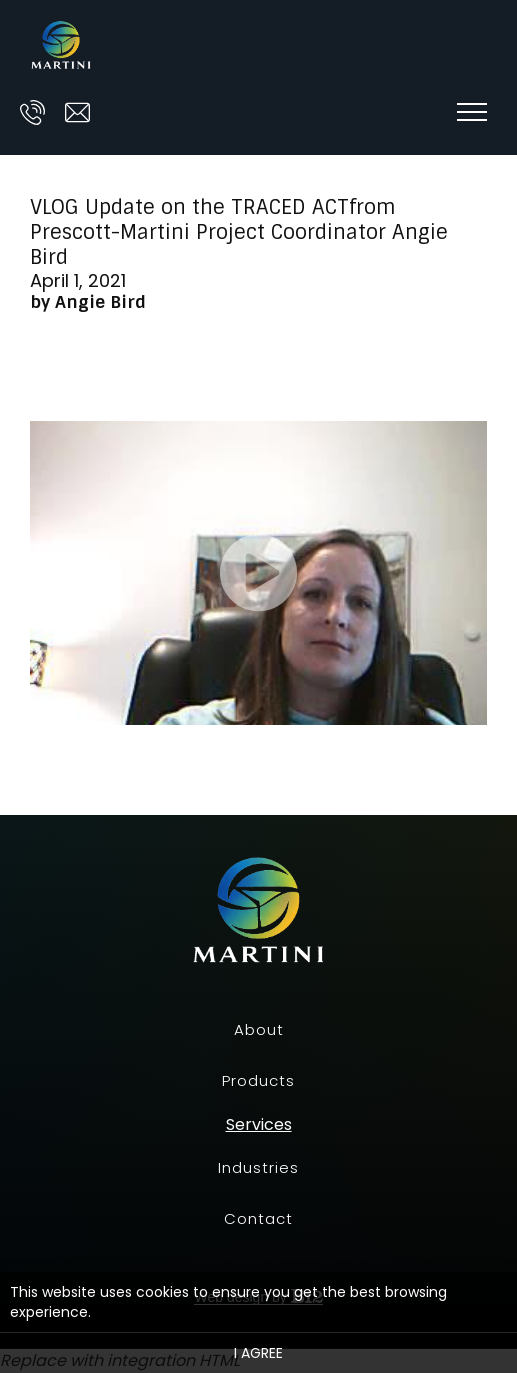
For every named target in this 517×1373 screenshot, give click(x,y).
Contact (258, 1218)
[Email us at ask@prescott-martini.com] (77, 112)
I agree (258, 1353)
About (259, 1029)
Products (258, 1080)
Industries (258, 1167)
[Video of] (258, 573)
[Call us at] (32, 112)
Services (259, 1125)
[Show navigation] (472, 112)
